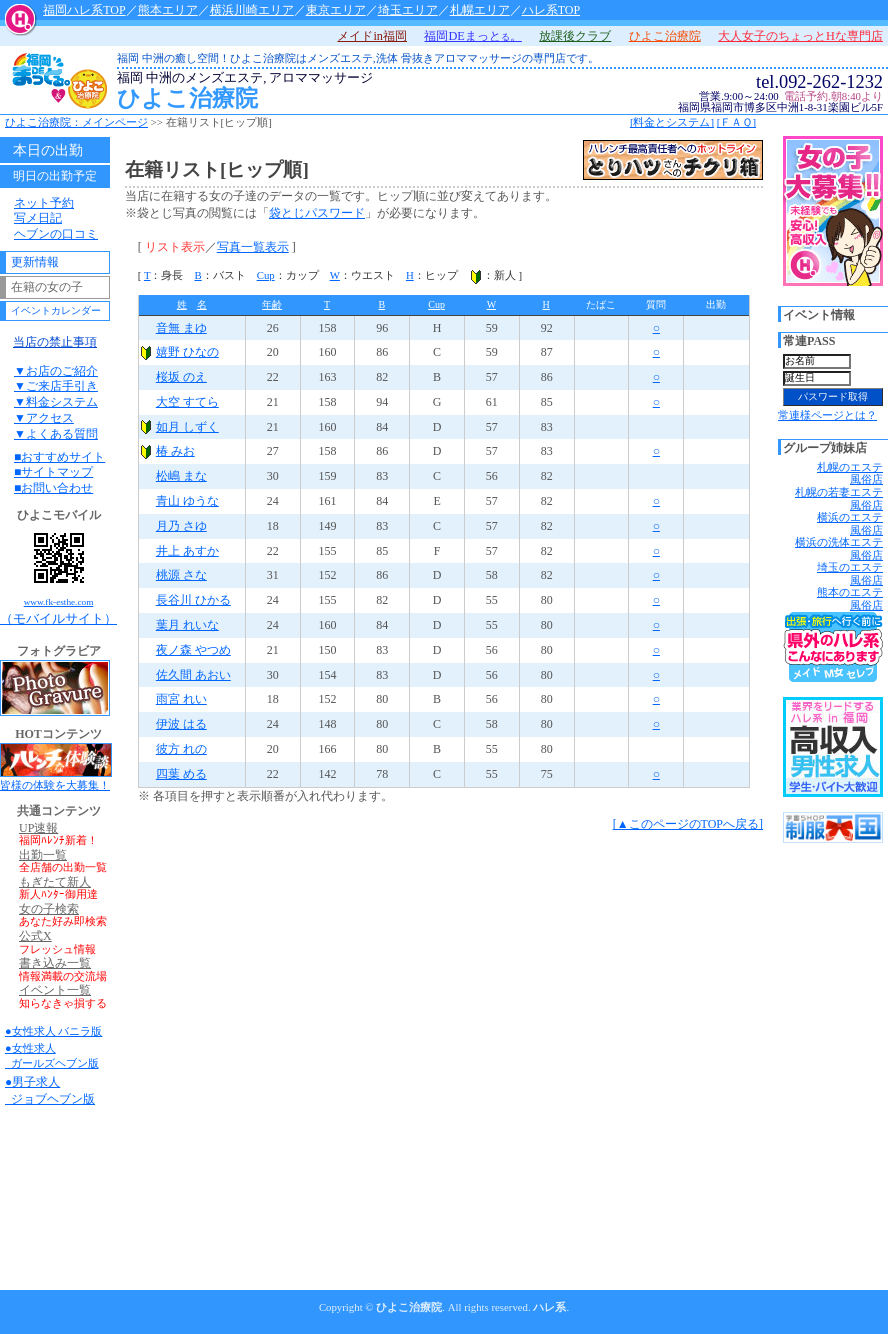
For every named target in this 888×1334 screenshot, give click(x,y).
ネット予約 (44, 203)
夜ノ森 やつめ (193, 650)
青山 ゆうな (187, 501)
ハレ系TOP (551, 10)
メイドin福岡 (372, 36)
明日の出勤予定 (55, 176)
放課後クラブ (575, 36)
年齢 (272, 304)
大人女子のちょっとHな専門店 (800, 36)
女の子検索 (49, 909)
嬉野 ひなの (187, 352)
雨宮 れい (181, 699)
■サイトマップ (53, 472)
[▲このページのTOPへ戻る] (688, 824)
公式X (35, 936)
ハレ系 (549, 1307)
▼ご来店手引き (56, 386)
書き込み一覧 (55, 963)
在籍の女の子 (47, 287)
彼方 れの (181, 749)
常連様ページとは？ (827, 415)
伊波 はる (181, 724)
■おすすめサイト (59, 457)
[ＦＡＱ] (736, 122)
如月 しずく (187, 427)
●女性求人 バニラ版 (53, 1031)
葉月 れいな (187, 625)
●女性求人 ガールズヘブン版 (52, 1055)
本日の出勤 (48, 150)
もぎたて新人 (55, 882)
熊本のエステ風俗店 (850, 598)
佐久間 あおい (193, 675)
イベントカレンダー (56, 310)
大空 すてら (187, 402)
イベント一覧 (55, 990)
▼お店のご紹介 (56, 371)
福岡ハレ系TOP (84, 10)
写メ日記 (38, 218)
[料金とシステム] (672, 122)
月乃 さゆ (181, 526)
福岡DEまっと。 (472, 36)
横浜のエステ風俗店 (850, 523)
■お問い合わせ (53, 488)
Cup (266, 275)
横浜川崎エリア (252, 10)
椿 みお (175, 451)
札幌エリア (480, 10)
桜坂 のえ (181, 377)
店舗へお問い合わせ (835, 122)
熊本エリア (168, 10)
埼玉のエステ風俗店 (850, 573)
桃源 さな (181, 575)
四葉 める (181, 774)
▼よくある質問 (56, 434)
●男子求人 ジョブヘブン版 (50, 1090)
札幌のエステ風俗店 (850, 473)
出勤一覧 (43, 855)
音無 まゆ (181, 328)
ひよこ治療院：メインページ (76, 122)
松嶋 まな (181, 476)
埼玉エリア (408, 10)
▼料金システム (56, 402)
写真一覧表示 (253, 247)
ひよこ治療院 (422, 91)
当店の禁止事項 (55, 342)
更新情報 (35, 262)
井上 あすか (187, 551)
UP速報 (38, 828)
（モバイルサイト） (58, 575)
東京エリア (336, 10)
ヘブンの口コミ (56, 234)
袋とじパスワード (317, 213)
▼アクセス (44, 418)
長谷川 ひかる (193, 600)
